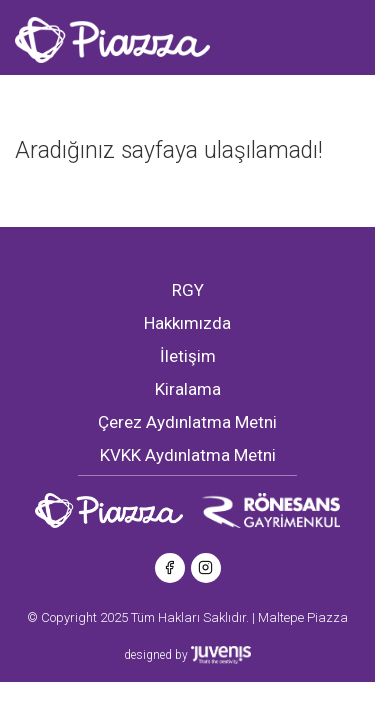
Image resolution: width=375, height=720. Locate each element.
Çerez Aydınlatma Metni (187, 422)
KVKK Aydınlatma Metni (188, 455)
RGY (188, 290)
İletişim (188, 356)
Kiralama (188, 389)
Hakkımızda (187, 323)
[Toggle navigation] (141, 94)
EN (99, 95)
